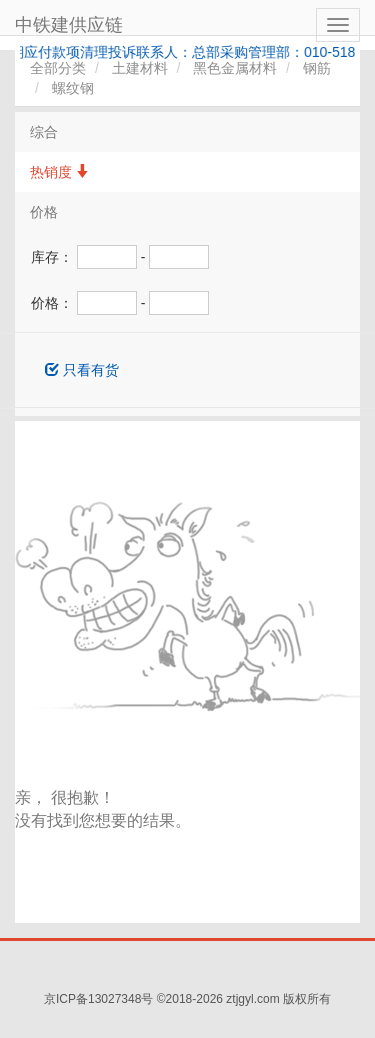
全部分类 (58, 68)
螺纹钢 (73, 88)
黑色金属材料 (235, 68)
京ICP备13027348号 (98, 999)
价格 (44, 212)
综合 (44, 132)
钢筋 (317, 68)
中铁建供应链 (69, 25)
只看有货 (82, 370)
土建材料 (140, 68)
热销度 (60, 172)
